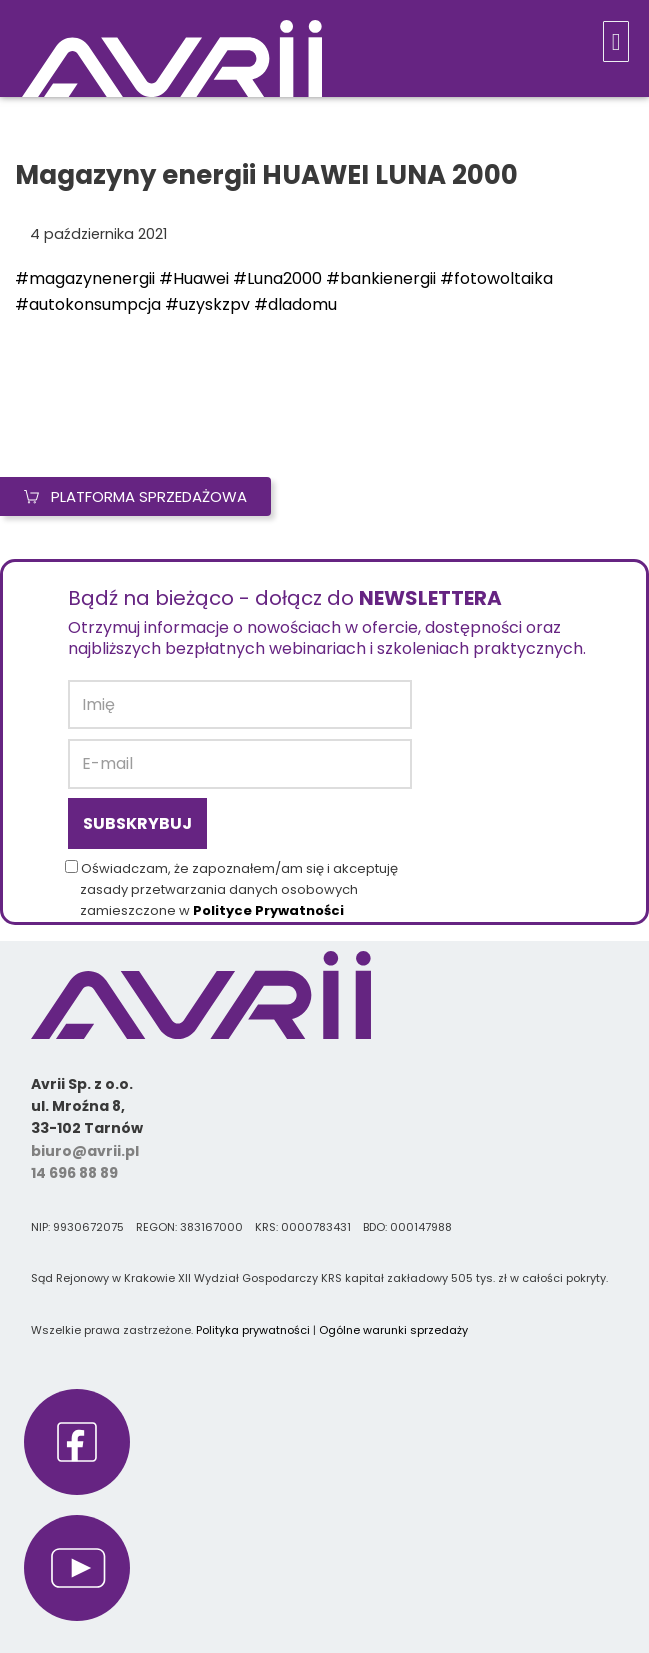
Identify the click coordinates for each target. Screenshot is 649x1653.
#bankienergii (381, 278)
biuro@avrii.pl (85, 1151)
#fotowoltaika (496, 278)
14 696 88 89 (74, 1173)
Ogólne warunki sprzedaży (393, 1330)
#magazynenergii (85, 278)
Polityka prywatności (253, 1330)
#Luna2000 (277, 278)
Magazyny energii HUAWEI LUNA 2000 (266, 175)
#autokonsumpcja (88, 304)
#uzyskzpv (207, 304)
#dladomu (295, 304)
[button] (616, 41)
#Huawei (194, 278)
